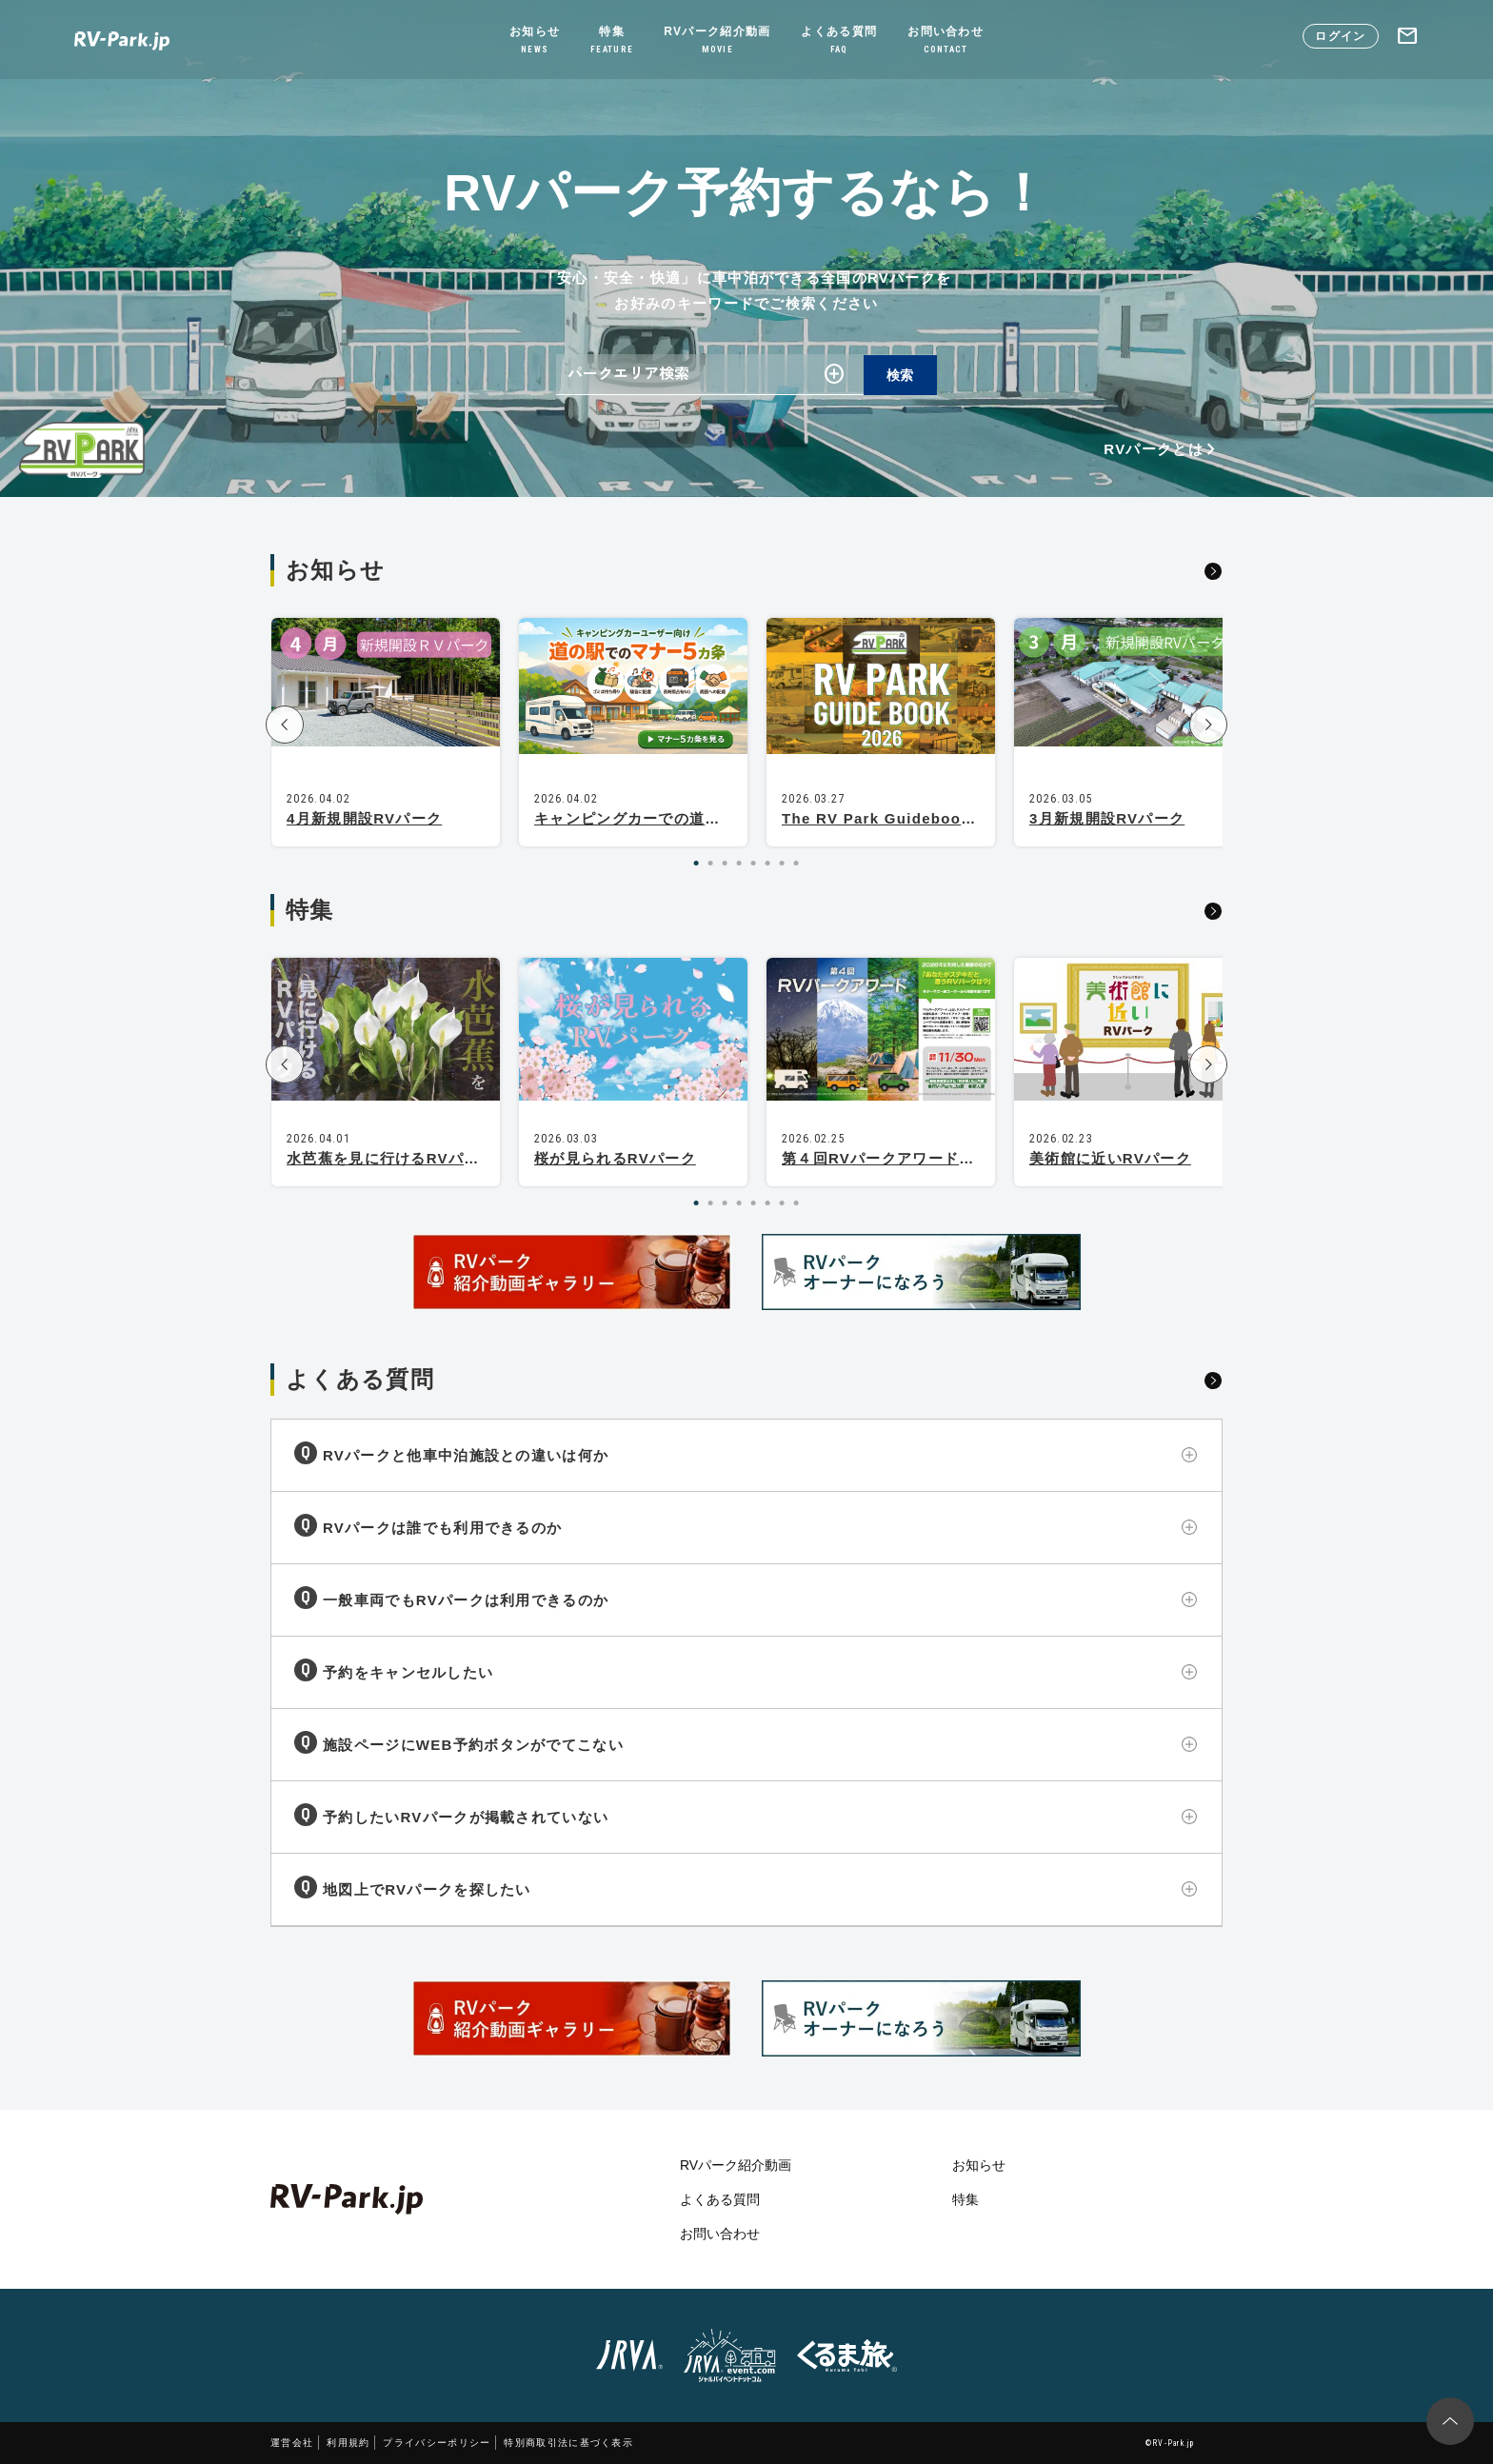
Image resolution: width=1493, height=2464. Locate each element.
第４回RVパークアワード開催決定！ (909, 1158)
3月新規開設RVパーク (1106, 818)
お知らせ (534, 41)
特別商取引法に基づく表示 (568, 2442)
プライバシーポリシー (436, 2442)
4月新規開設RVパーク (364, 818)
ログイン (1340, 36)
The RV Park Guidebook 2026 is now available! (967, 818)
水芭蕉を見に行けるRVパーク (391, 1158)
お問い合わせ (945, 41)
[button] (285, 724)
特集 (611, 41)
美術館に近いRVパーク (1110, 1158)
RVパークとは (1163, 449)
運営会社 (291, 2442)
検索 (899, 375)
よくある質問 (839, 41)
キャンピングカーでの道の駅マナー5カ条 (678, 818)
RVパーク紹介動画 (717, 41)
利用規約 (348, 2442)
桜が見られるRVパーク (615, 1158)
